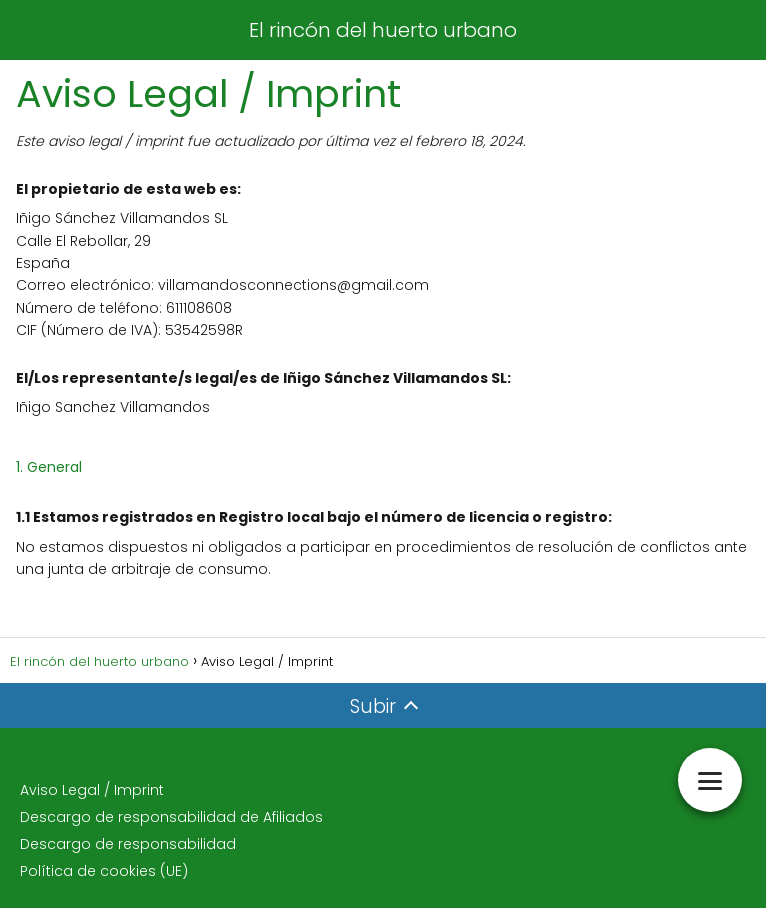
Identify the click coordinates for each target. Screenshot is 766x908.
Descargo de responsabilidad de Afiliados (171, 817)
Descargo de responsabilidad (128, 844)
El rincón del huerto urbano (383, 30)
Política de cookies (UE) (104, 871)
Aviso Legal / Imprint (92, 790)
